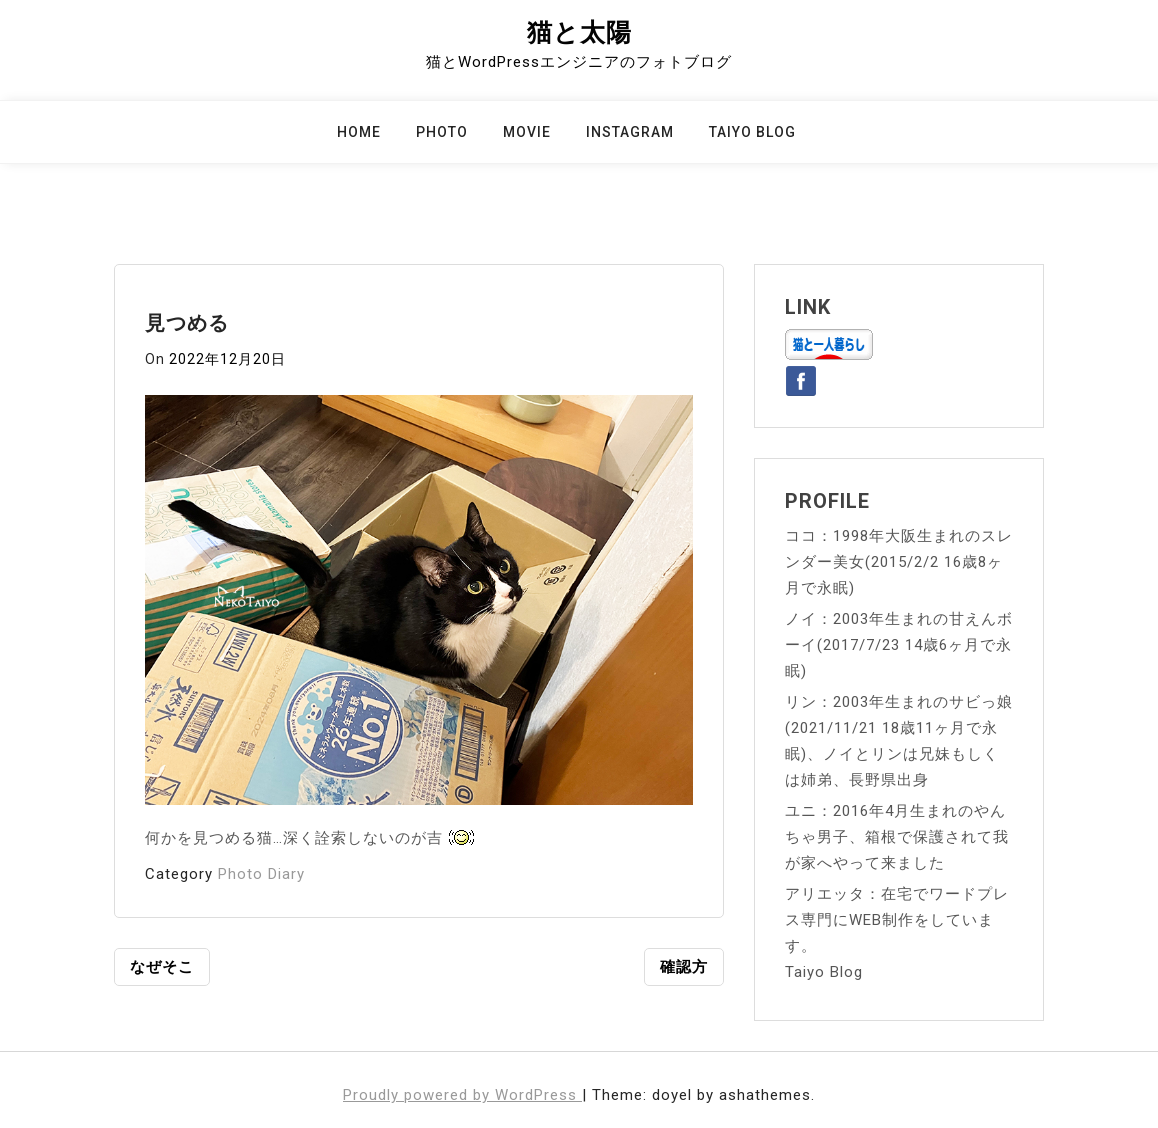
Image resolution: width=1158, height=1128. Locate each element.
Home (359, 132)
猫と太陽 (579, 32)
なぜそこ (162, 967)
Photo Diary (261, 874)
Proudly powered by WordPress (462, 1095)
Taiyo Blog (752, 132)
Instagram (630, 132)
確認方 (684, 967)
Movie (527, 132)
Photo (442, 132)
